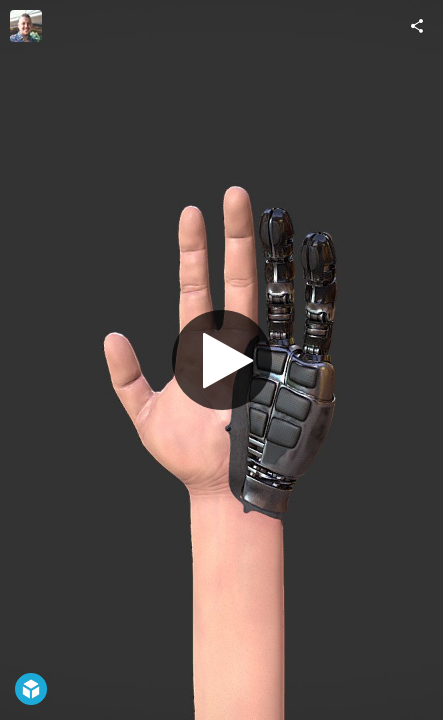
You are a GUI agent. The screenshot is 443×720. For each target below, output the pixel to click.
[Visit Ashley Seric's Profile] (26, 26)
